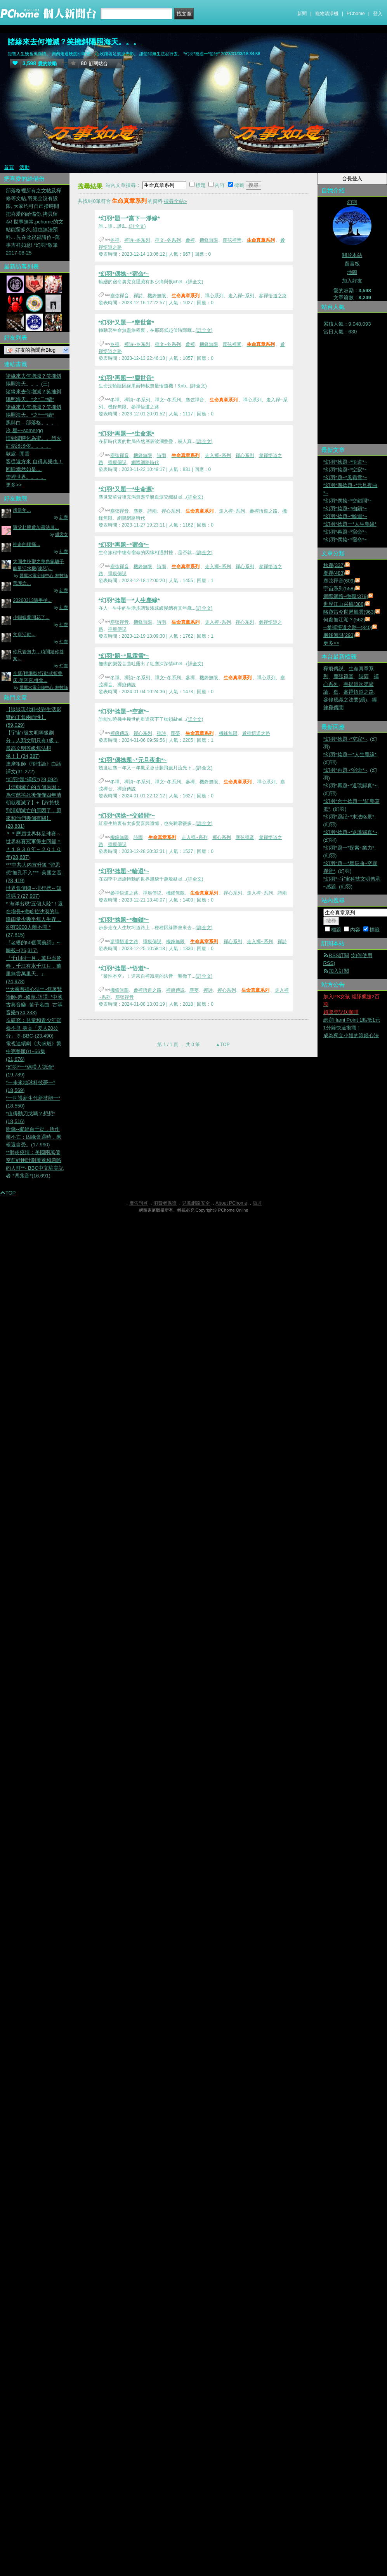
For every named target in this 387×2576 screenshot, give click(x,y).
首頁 (9, 167)
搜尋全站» (175, 201)
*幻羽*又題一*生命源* (126, 489)
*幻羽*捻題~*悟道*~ (124, 968)
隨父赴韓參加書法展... (36, 527)
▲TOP (222, 1044)
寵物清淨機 (326, 13)
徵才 (257, 1203)
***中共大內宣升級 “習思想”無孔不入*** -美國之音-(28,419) (35, 872)
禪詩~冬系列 (137, 240)
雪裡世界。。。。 (26, 477)
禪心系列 (214, 295)
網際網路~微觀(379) (345, 596)
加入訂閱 (339, 971)
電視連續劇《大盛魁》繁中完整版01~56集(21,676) (33, 1051)
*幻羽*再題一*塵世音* (126, 378)
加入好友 (352, 281)
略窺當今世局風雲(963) (349, 612)
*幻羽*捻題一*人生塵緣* (129, 600)
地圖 (352, 272)
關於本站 (352, 255)
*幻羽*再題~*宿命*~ (124, 544)
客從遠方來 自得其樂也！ (34, 461)
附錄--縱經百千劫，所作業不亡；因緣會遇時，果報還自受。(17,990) (33, 1137)
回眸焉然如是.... (24, 469)
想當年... (22, 510)
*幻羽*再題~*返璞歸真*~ (350, 785)
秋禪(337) (334, 565)
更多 (331, 643)
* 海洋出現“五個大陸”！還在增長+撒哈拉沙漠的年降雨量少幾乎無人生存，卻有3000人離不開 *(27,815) (34, 919)
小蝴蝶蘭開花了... (31, 617)
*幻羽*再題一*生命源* (126, 433)
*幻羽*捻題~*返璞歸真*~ (350, 832)
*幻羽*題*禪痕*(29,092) (32, 779)
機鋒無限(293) (339, 635)
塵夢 (138, 511)
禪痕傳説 (117, 462)
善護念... (22, 583)
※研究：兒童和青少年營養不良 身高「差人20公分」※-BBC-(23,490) (33, 1028)
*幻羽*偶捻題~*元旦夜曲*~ (133, 760)
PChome (356, 13)
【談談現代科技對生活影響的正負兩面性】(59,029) (33, 717)
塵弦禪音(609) (339, 581)
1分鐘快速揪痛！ (342, 1028)
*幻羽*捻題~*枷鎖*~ (124, 919)
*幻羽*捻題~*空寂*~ (124, 711)
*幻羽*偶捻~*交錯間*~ (127, 815)
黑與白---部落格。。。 (31, 423)
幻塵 (63, 517)
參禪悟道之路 (273, 295)
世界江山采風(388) (344, 604)
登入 (377, 13)
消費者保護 (165, 1203)
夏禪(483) (334, 573)
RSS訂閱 (339, 955)
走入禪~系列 (241, 295)
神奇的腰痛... (26, 544)
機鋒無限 (209, 240)
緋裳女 (61, 534)
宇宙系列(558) (339, 588)
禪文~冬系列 (168, 240)
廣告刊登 (138, 1203)
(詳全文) (137, 226)
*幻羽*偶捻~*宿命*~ (124, 273)
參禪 (190, 240)
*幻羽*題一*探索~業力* (349, 848)
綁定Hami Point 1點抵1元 (351, 1020)
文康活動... (24, 634)
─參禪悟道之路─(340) (348, 627)
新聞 (302, 13)
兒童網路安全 (196, 1203)
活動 (24, 167)
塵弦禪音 (232, 240)
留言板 (352, 264)
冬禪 (115, 240)
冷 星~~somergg (24, 430)
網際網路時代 (145, 462)
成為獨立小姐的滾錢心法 (351, 1035)
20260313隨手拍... (32, 600)
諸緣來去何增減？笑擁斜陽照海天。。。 (74, 42)
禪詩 (138, 295)
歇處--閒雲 (18, 454)
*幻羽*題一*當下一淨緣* (129, 218)
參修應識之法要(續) (345, 700)
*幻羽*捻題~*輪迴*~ (124, 871)
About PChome (231, 1203)
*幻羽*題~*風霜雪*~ (124, 655)
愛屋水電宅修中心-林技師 (43, 575)
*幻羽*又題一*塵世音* (126, 322)
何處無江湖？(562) (344, 620)
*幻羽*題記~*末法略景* (349, 817)
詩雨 (161, 455)
